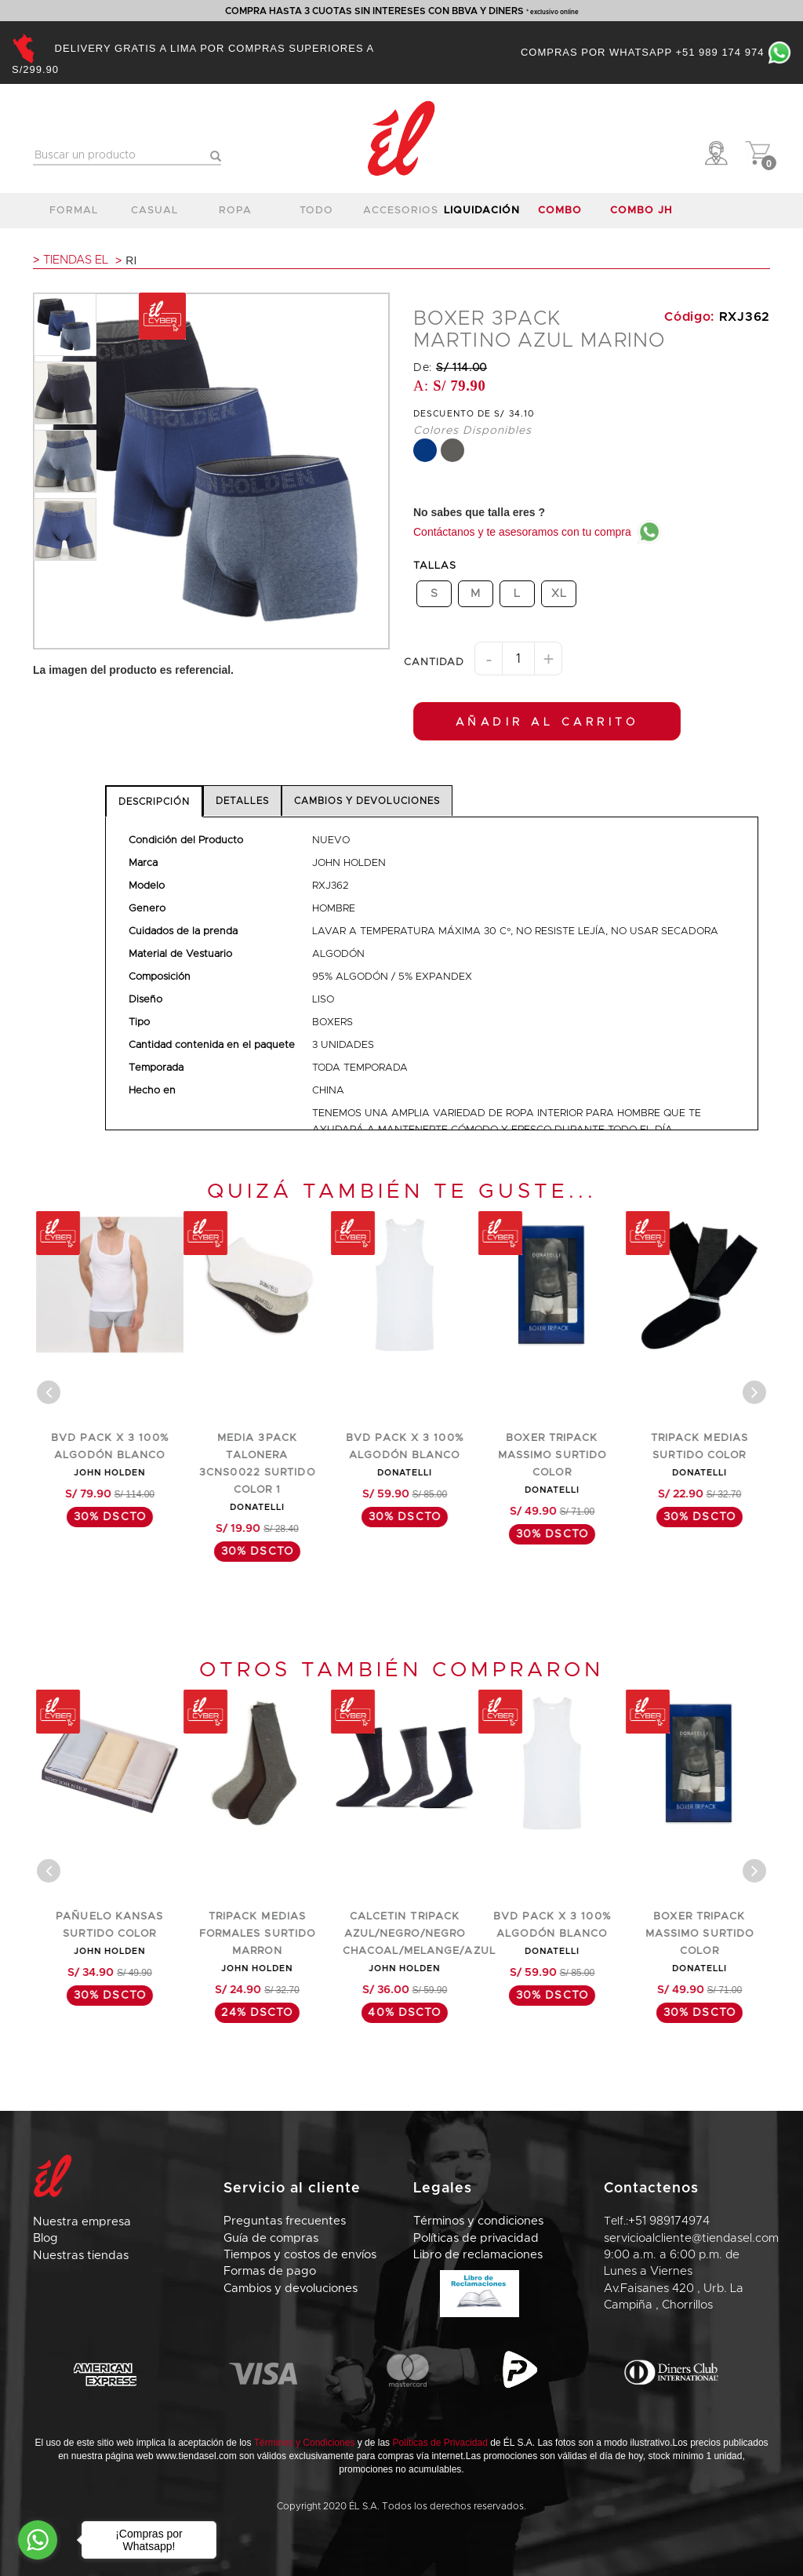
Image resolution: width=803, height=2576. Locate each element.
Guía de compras (270, 2238)
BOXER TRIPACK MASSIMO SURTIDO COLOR (696, 1455)
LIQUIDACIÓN (481, 211)
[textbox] (127, 156)
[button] (719, 153)
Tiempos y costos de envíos (299, 2255)
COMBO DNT (560, 215)
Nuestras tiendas (81, 2255)
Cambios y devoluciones (290, 2288)
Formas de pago (269, 2271)
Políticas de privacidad (476, 2238)
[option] (65, 325)
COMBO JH (641, 211)
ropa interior (236, 215)
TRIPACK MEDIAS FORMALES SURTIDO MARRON (401, 1934)
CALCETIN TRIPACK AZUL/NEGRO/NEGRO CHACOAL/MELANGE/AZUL (563, 1934)
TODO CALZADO (317, 215)
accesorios (400, 211)
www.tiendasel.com (196, 2455)
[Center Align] (48, 1392)
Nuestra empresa (82, 2222)
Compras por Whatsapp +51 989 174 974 (656, 52)
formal (73, 211)
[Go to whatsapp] (37, 2540)
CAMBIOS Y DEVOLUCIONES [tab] (367, 801)
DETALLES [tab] (242, 801)
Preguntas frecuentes (284, 2221)
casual (154, 211)
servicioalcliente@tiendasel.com (691, 2238)
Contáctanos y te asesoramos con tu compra (537, 532)
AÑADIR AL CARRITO (547, 722)
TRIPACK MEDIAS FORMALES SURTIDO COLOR (107, 1455)
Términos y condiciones (478, 2221)
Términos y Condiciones (304, 2442)
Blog (45, 2238)
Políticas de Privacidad (439, 2442)
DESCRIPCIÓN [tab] (154, 801)
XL (559, 593)
